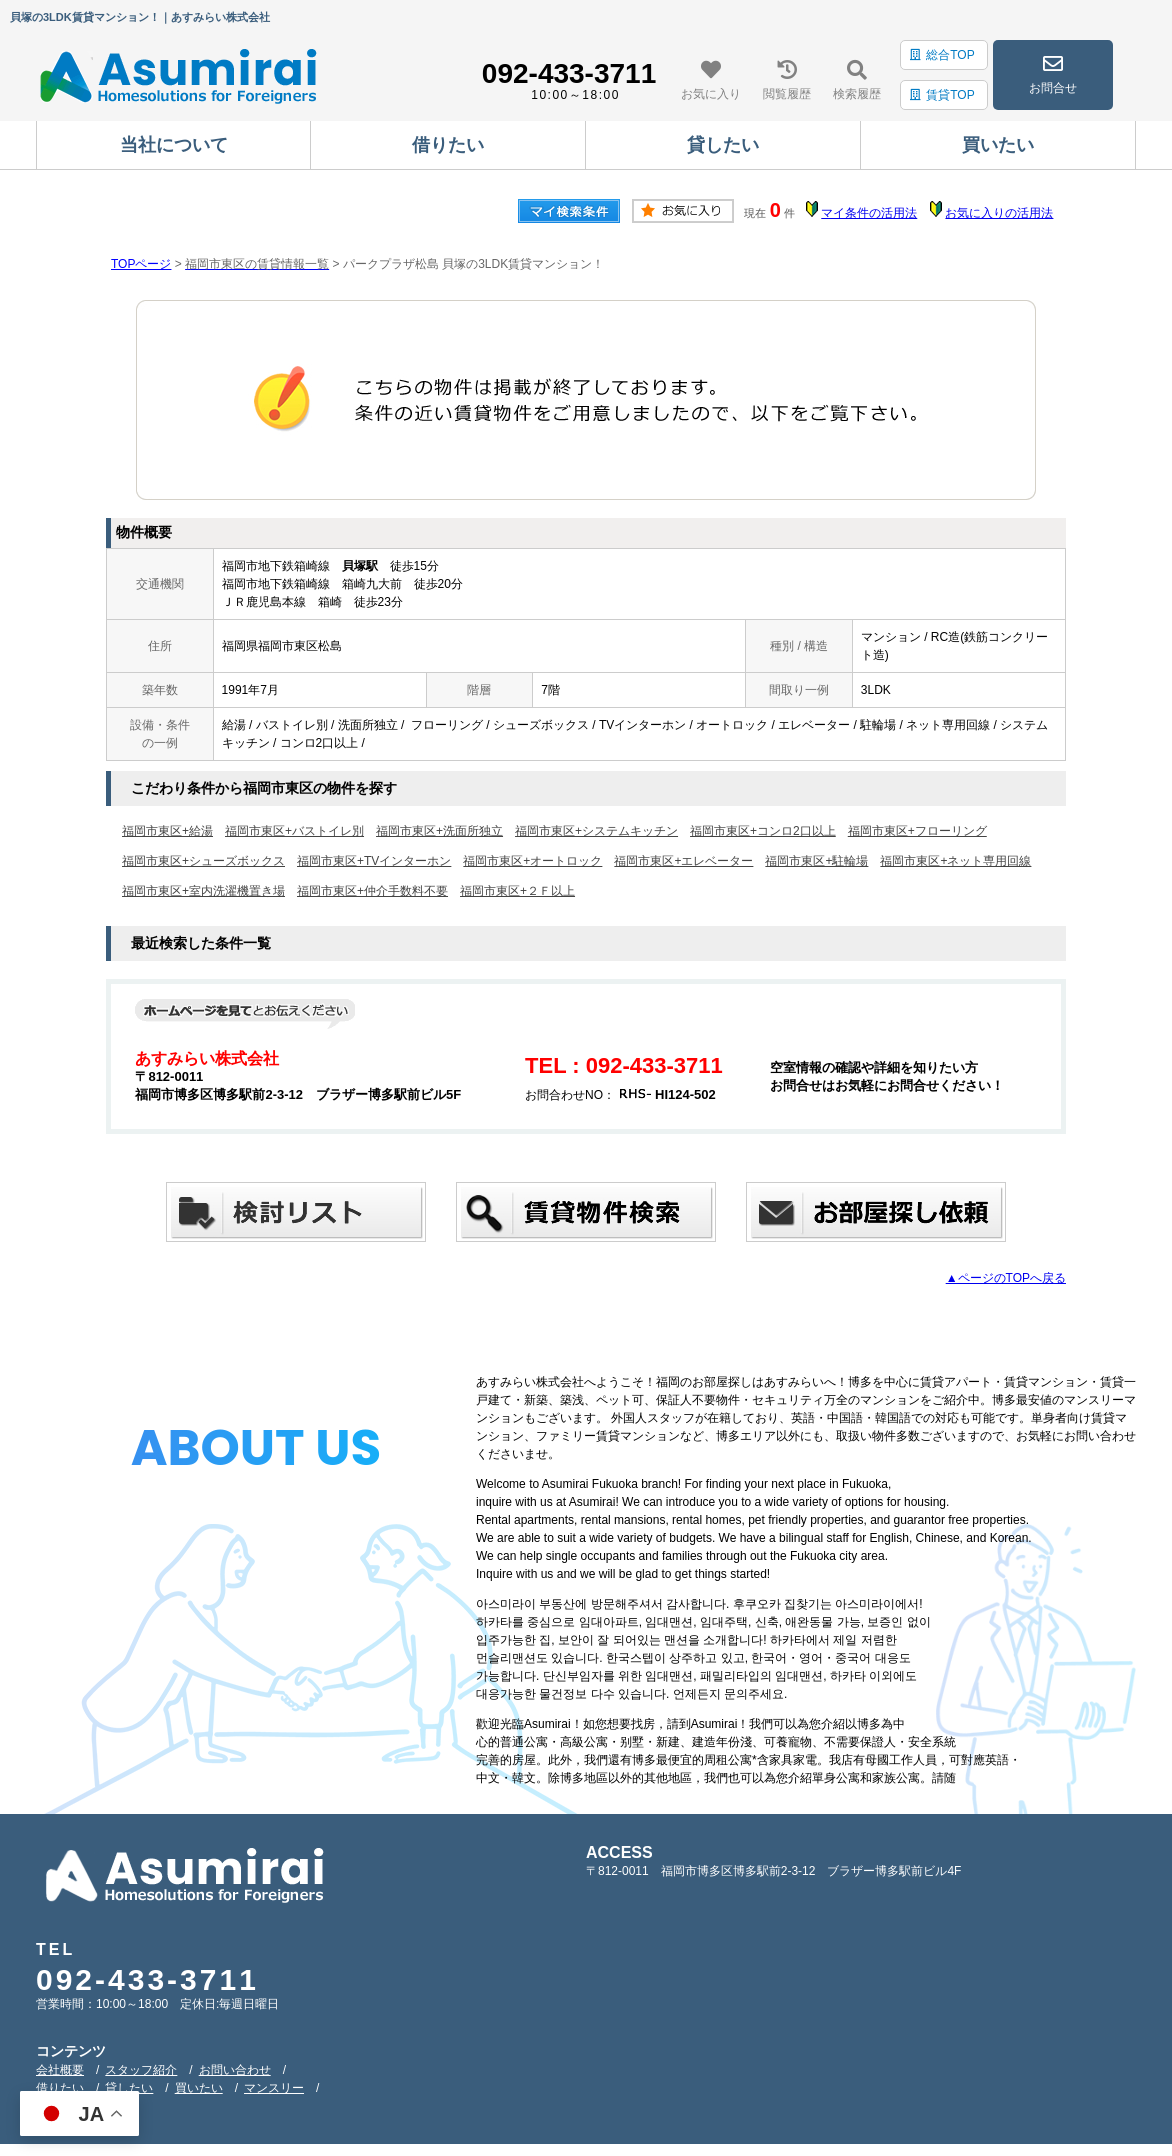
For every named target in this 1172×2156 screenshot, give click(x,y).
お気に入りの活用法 (999, 213)
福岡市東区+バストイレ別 (294, 831)
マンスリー (274, 2088)
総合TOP (942, 55)
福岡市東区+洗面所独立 (439, 831)
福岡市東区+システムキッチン (596, 831)
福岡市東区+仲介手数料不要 (372, 891)
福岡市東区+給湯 (167, 831)
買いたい (199, 2088)
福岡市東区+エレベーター (683, 861)
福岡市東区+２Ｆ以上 (517, 891)
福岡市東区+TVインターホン (374, 861)
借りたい (60, 2088)
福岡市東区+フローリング (917, 831)
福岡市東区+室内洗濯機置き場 (203, 891)
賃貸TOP (942, 95)
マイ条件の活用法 (869, 213)
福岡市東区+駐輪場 (816, 861)
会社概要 (60, 2070)
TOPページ (141, 264)
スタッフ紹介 (141, 2070)
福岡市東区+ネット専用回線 (955, 861)
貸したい (129, 2088)
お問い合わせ (235, 2070)
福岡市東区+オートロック (532, 861)
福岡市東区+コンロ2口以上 (763, 831)
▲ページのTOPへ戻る (1006, 1278)
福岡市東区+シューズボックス (203, 861)
